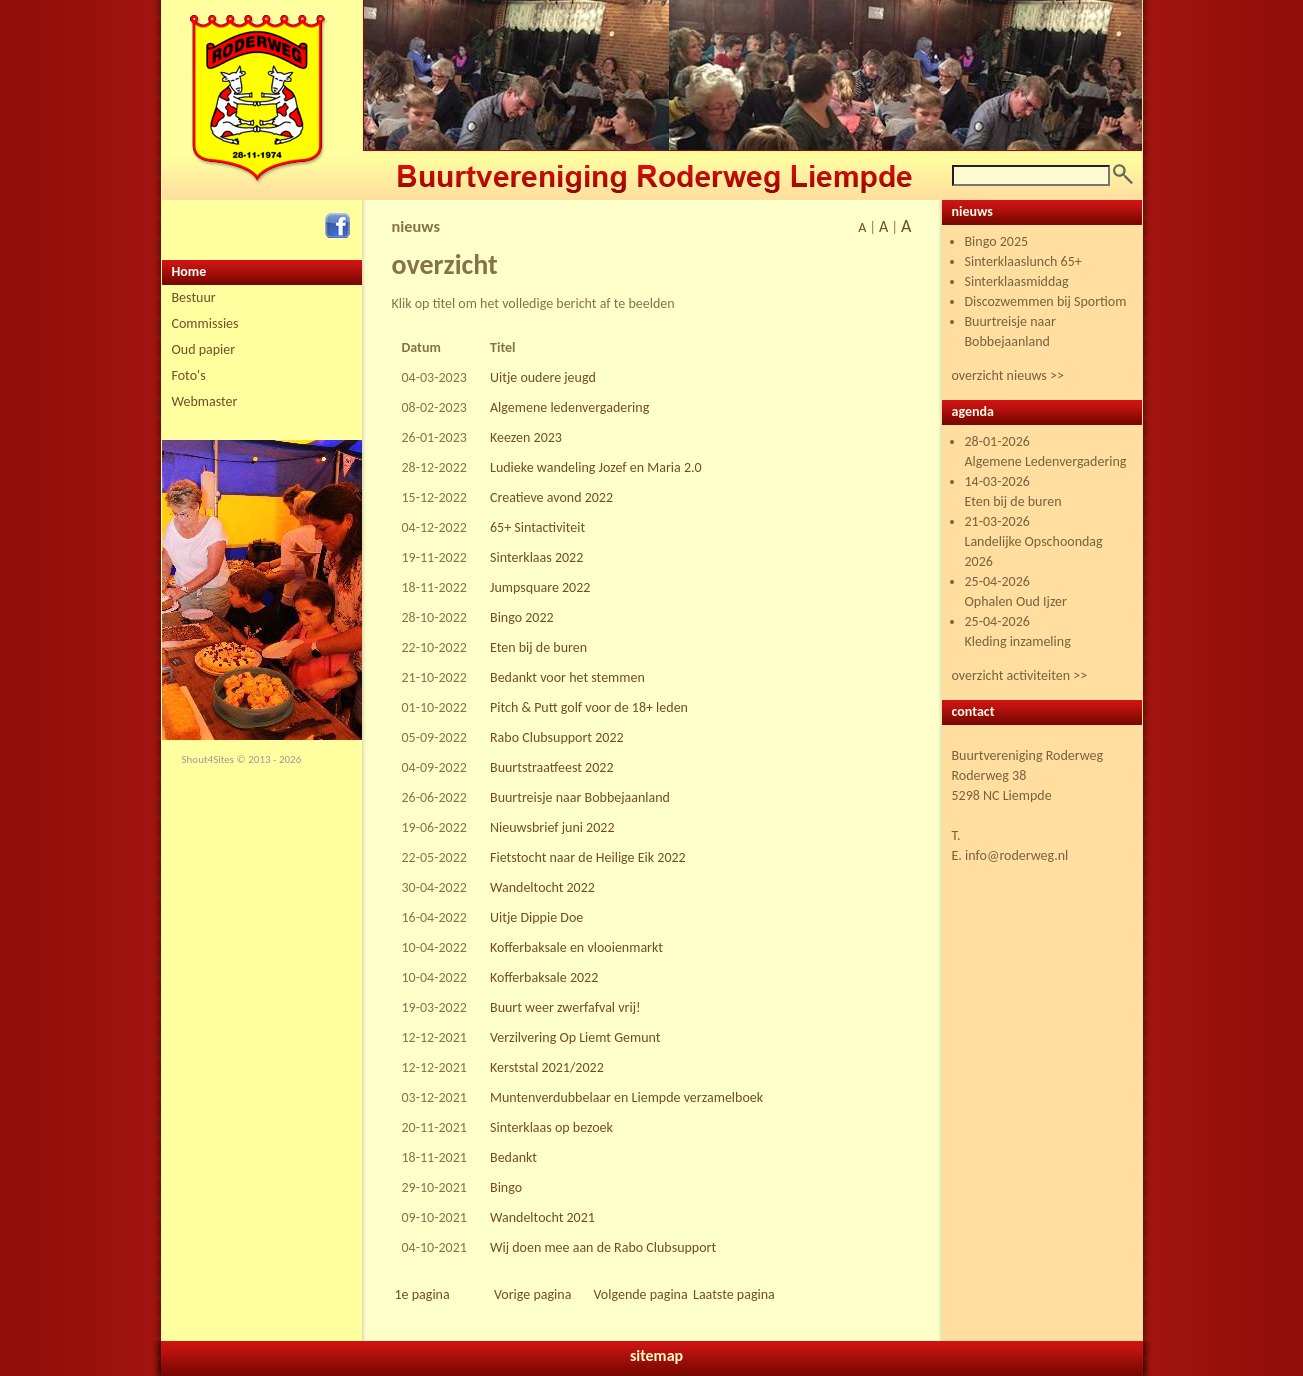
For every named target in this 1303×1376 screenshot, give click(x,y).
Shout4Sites (208, 759)
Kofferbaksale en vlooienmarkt (576, 947)
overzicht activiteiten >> (1020, 675)
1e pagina (422, 1294)
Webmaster (205, 401)
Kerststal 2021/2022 (547, 1067)
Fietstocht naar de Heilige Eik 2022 (588, 857)
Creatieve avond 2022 (551, 497)
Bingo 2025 (997, 241)
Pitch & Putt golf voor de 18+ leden (589, 707)
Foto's (189, 375)
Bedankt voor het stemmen (567, 677)
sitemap (656, 1355)
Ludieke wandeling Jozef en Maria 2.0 (596, 467)
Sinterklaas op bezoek (551, 1127)
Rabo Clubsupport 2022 (557, 737)
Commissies (205, 323)
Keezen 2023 (526, 437)
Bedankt (513, 1157)
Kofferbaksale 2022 (544, 977)
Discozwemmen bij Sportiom (1046, 301)
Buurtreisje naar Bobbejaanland (580, 797)
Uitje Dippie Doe (536, 917)
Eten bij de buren (538, 647)
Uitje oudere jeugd (543, 377)
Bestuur (194, 297)
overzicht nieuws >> (1008, 375)
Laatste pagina (734, 1294)
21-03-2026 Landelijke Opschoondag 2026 (1034, 541)
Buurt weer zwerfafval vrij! (565, 1007)
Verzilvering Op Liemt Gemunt (575, 1037)
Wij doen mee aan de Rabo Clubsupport (603, 1247)
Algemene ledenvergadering (569, 407)
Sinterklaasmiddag (1017, 281)
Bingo (506, 1187)
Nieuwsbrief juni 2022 (552, 827)
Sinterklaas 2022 (536, 557)
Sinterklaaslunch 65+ (1023, 261)
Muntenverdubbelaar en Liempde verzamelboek (626, 1097)
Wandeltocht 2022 (542, 887)
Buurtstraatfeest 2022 (552, 767)
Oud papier (204, 349)
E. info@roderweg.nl (1010, 855)
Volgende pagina (641, 1294)
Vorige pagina (532, 1294)
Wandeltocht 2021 (542, 1217)
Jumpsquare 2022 (540, 587)
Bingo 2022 (522, 617)
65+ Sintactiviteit (537, 527)
